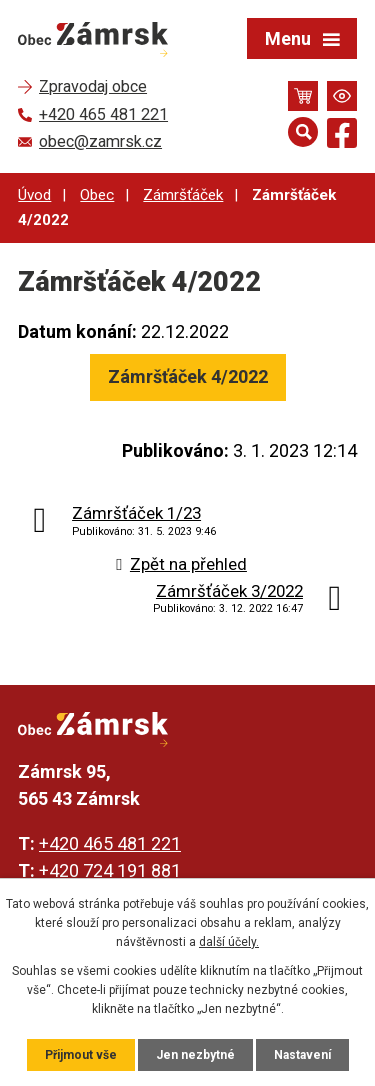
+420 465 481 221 (110, 843)
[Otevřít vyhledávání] (303, 132)
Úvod (34, 195)
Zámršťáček (183, 195)
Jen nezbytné (195, 1055)
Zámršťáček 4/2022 (188, 376)
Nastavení (302, 1055)
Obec (97, 195)
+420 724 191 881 (110, 870)
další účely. (229, 942)
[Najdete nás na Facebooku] (342, 136)
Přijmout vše (81, 1055)
